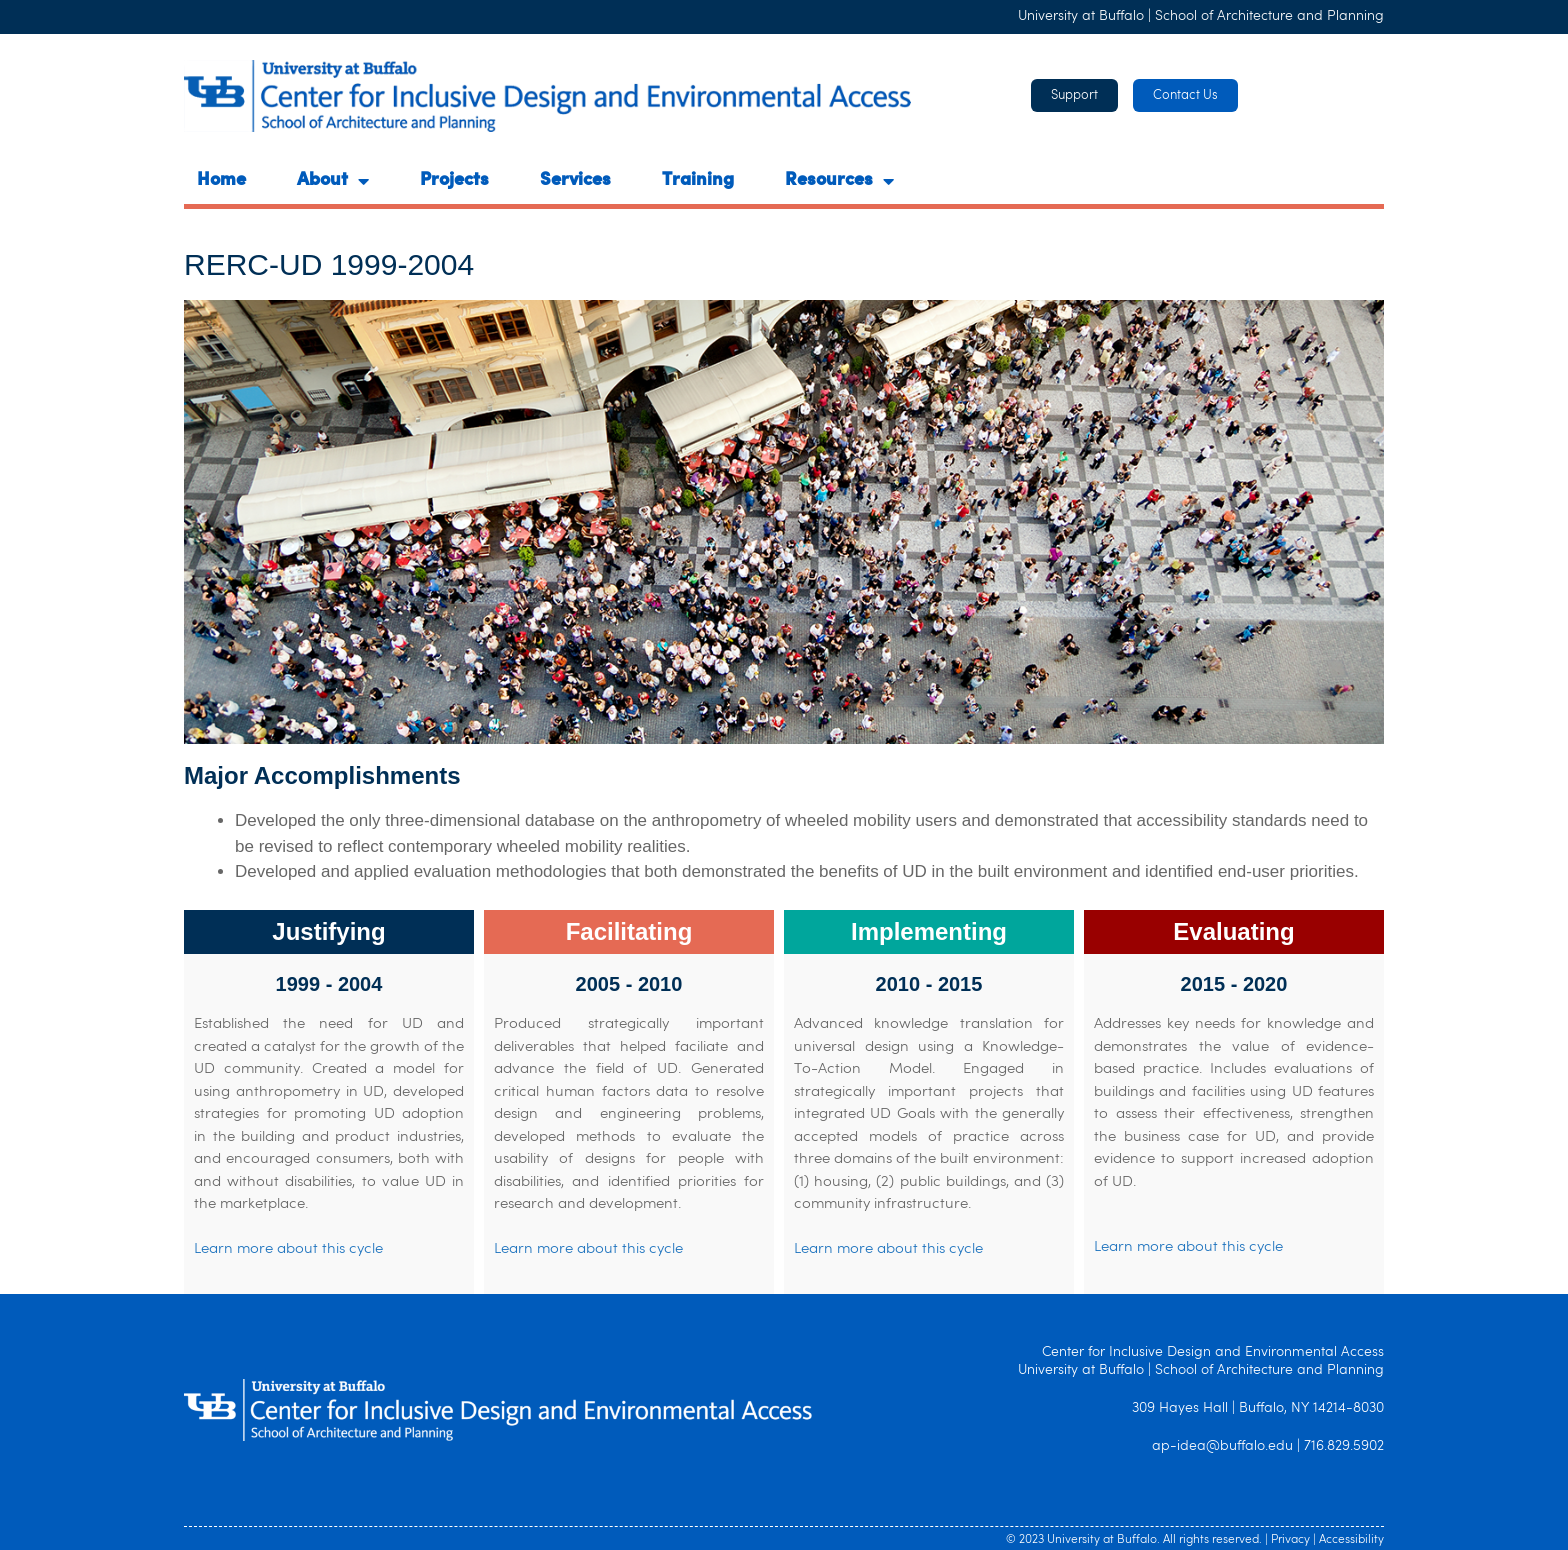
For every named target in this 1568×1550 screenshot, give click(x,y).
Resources (839, 181)
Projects (454, 181)
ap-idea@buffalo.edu (1222, 1446)
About (333, 181)
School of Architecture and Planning (1269, 16)
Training (698, 181)
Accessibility (1351, 1540)
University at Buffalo (1081, 16)
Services (575, 181)
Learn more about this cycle (288, 1249)
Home (221, 181)
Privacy (1290, 1540)
